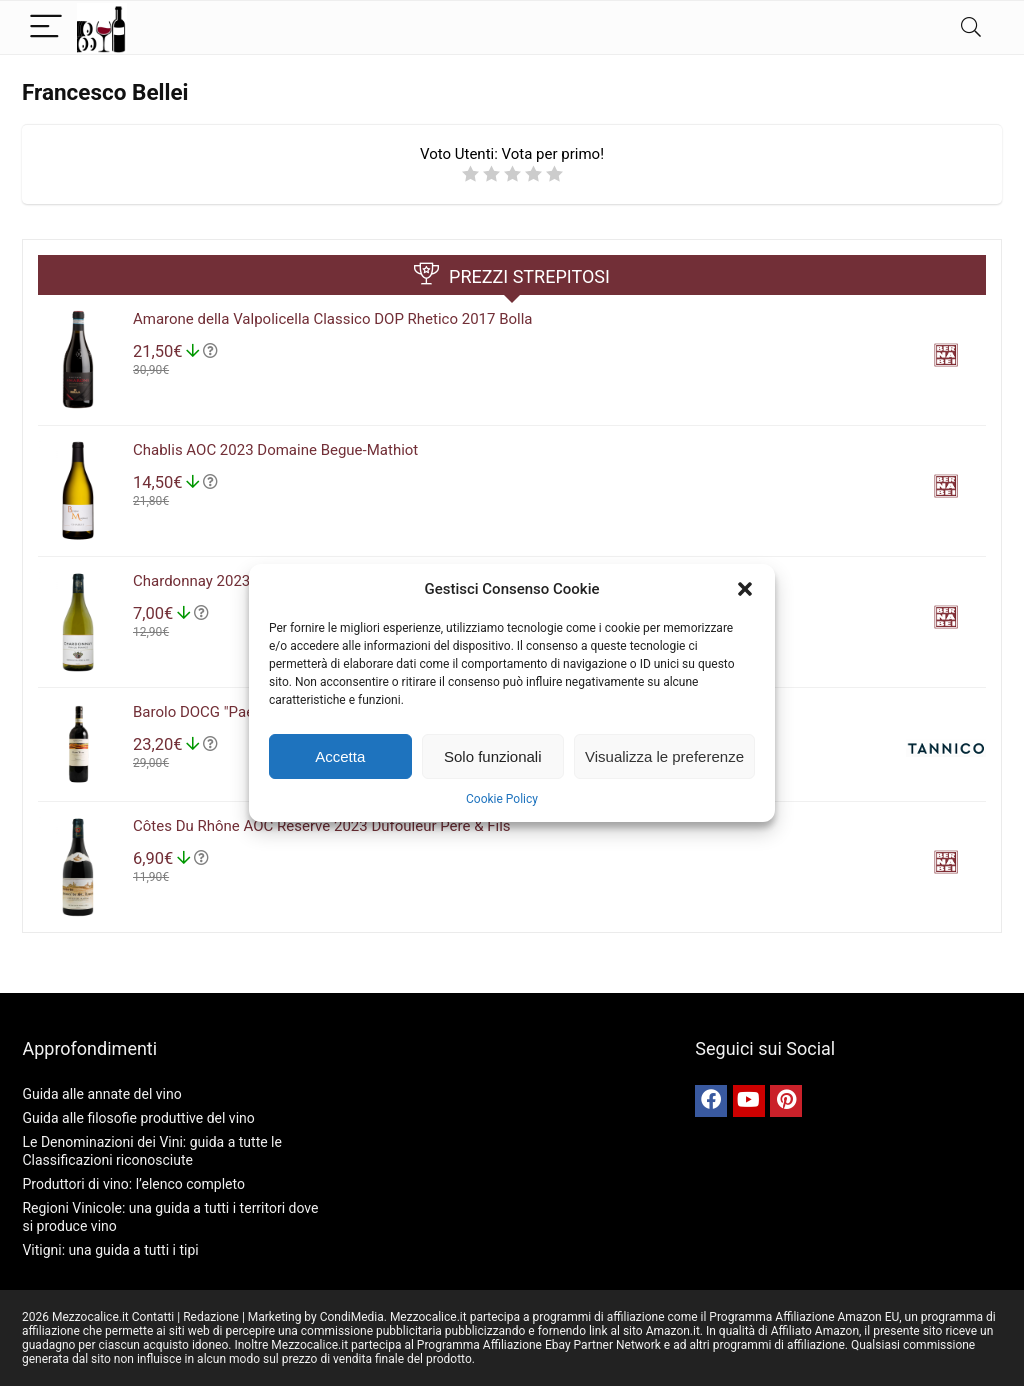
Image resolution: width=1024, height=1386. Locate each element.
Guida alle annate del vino (101, 1094)
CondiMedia (352, 1317)
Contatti (153, 1317)
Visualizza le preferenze (664, 756)
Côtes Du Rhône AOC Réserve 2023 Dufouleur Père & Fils (322, 826)
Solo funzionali (493, 756)
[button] (745, 589)
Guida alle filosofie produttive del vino (138, 1118)
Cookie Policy (502, 799)
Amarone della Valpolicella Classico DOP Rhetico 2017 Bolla (333, 319)
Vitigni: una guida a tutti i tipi (110, 1250)
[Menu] (46, 27)
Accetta (340, 756)
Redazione (211, 1317)
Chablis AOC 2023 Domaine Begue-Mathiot (275, 450)
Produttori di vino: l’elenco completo (133, 1184)
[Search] (971, 27)
